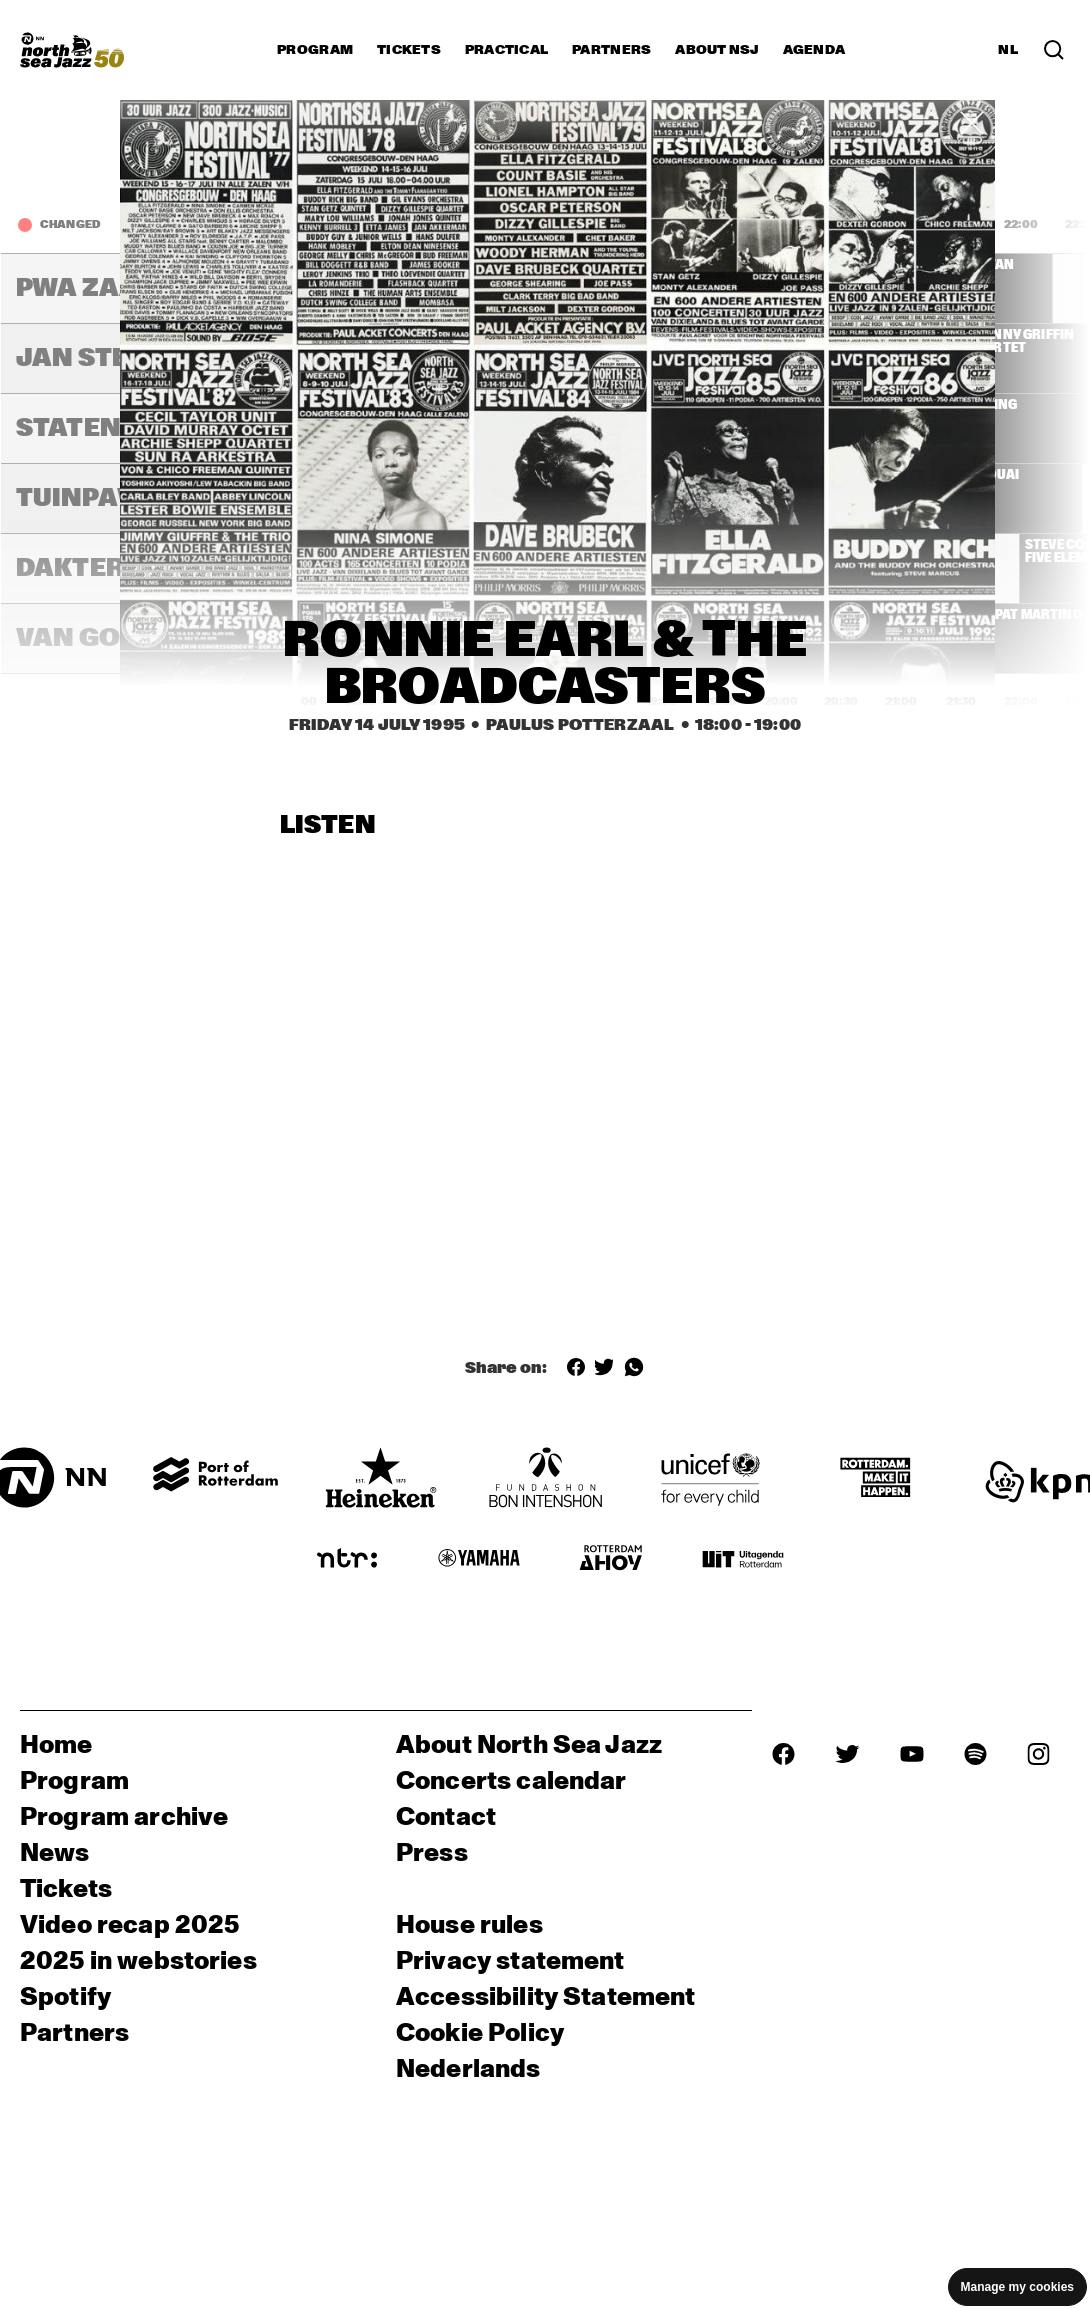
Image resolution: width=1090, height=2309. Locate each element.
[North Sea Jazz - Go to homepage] (72, 50)
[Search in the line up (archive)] (1054, 50)
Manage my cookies (1017, 2287)
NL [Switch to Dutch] (1008, 50)
